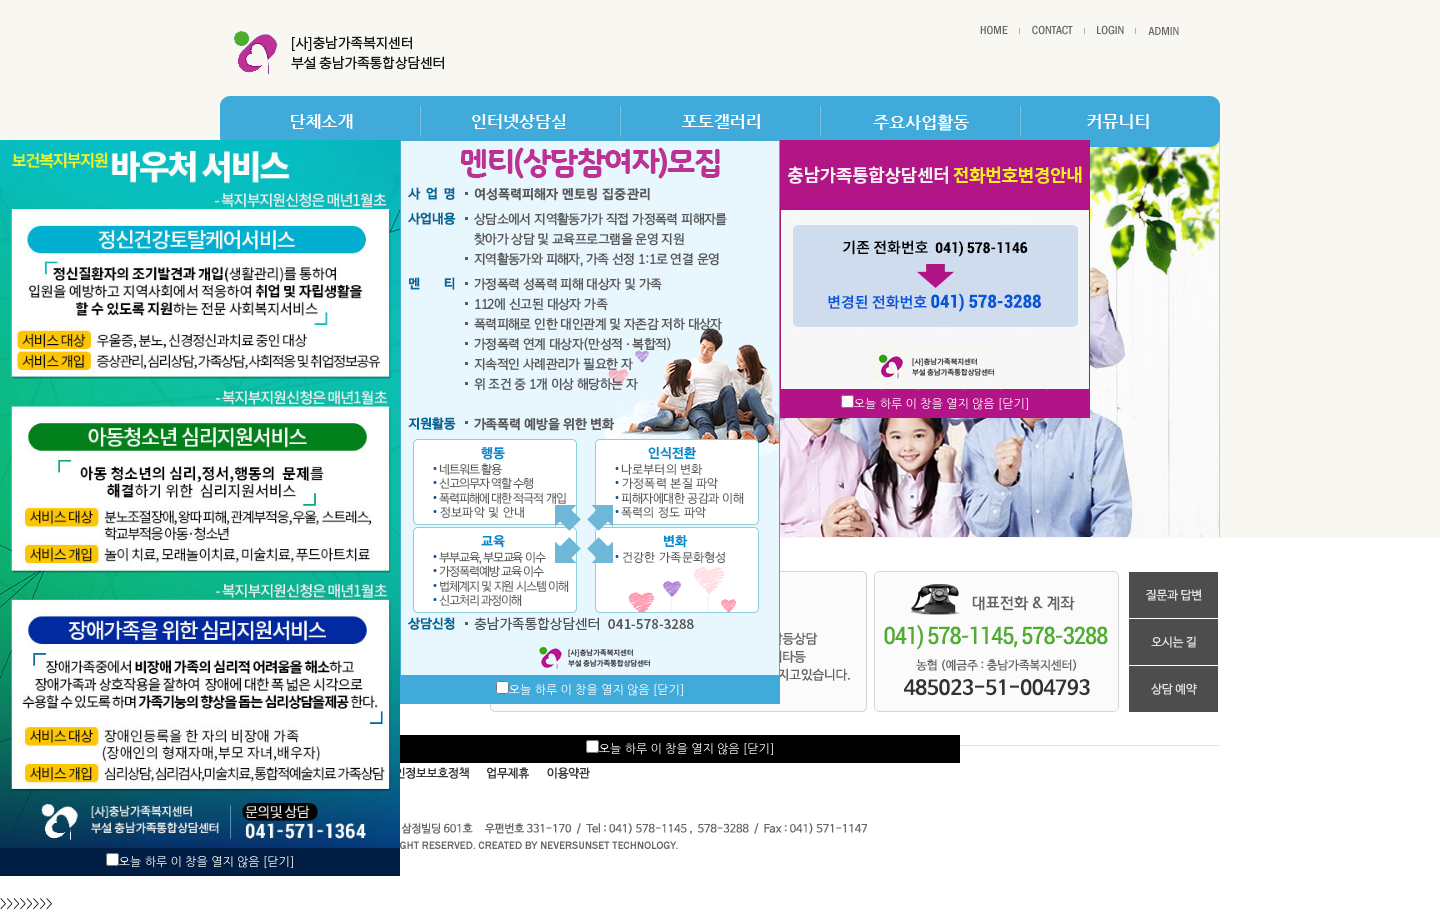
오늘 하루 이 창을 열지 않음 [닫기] (207, 862)
